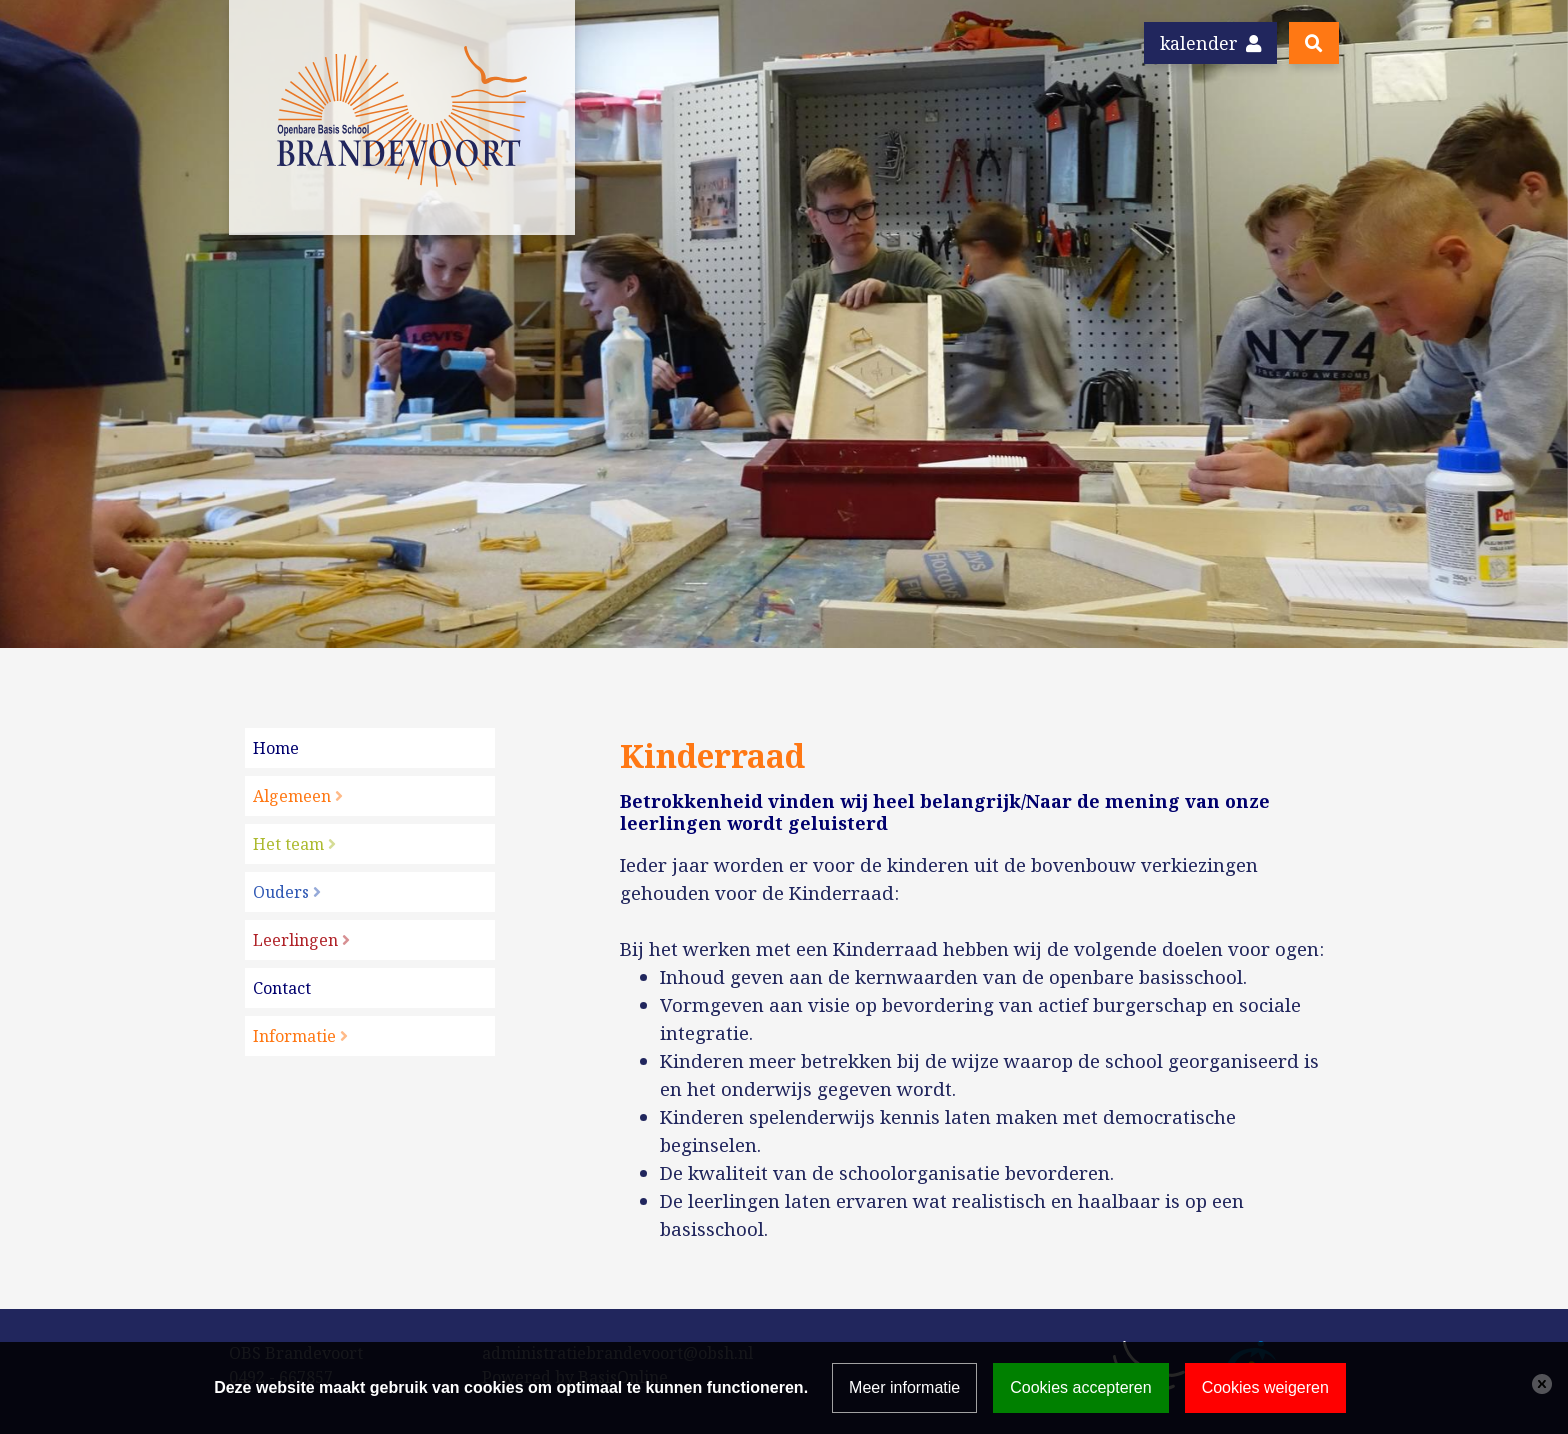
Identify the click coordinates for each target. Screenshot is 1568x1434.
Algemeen (292, 796)
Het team (288, 844)
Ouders (281, 892)
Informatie (294, 1036)
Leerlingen (295, 940)
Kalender (1210, 43)
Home (276, 748)
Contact (282, 988)
